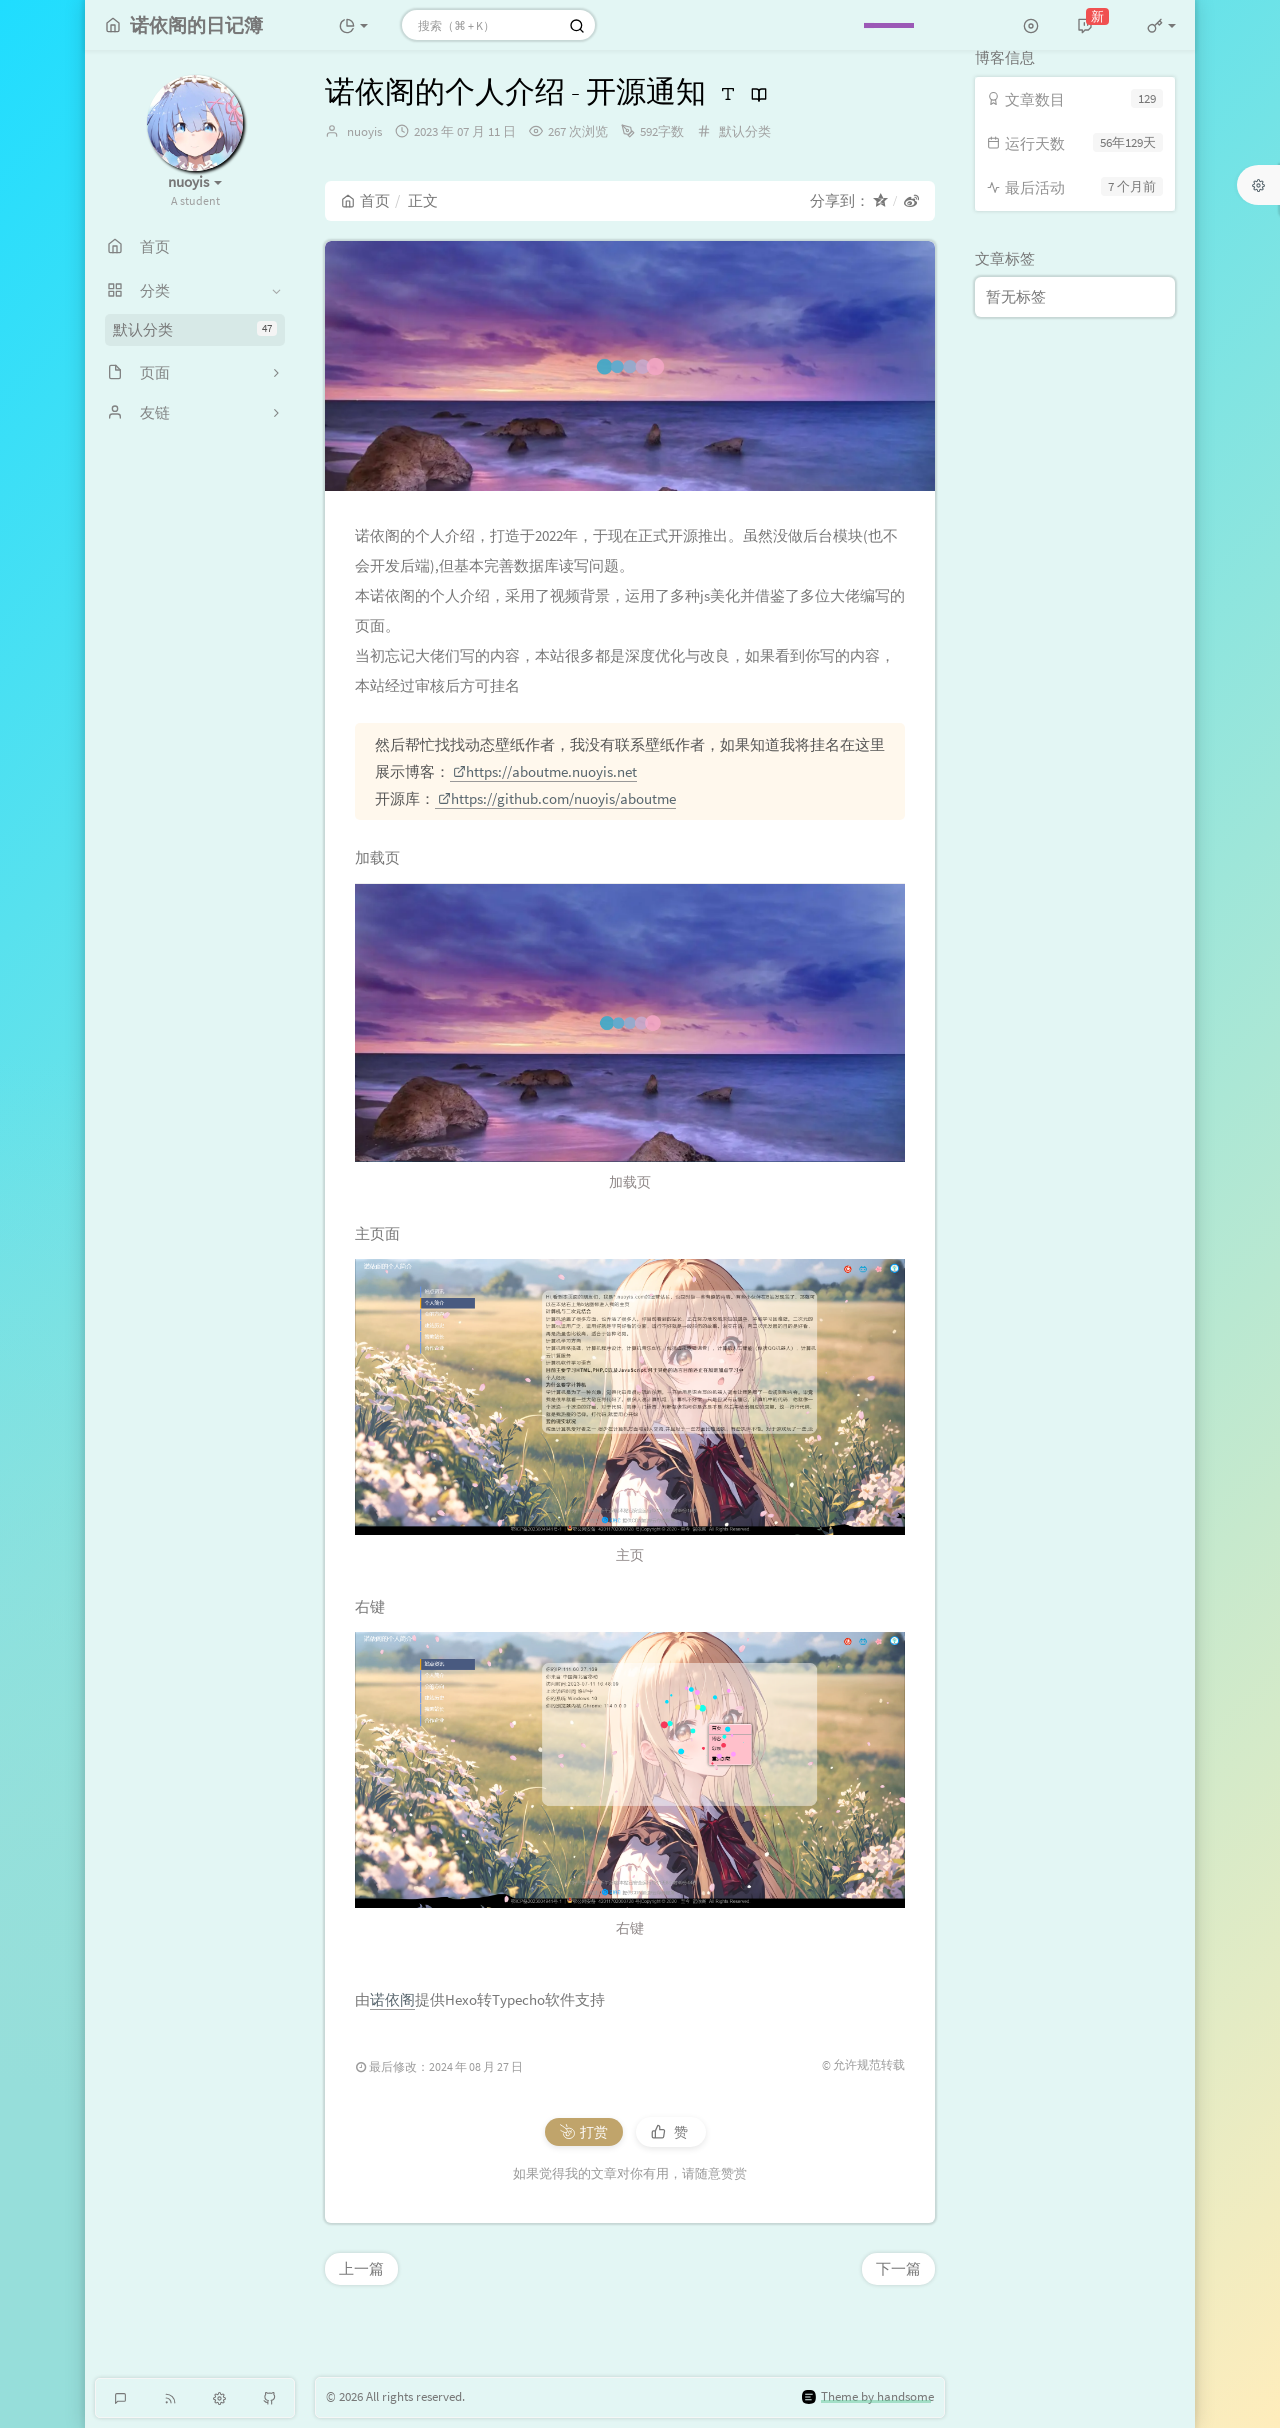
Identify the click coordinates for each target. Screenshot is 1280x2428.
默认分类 (195, 329)
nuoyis (364, 131)
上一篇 (361, 2268)
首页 (365, 200)
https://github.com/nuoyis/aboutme (557, 798)
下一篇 (898, 2268)
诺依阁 (392, 1999)
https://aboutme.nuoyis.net (545, 771)
